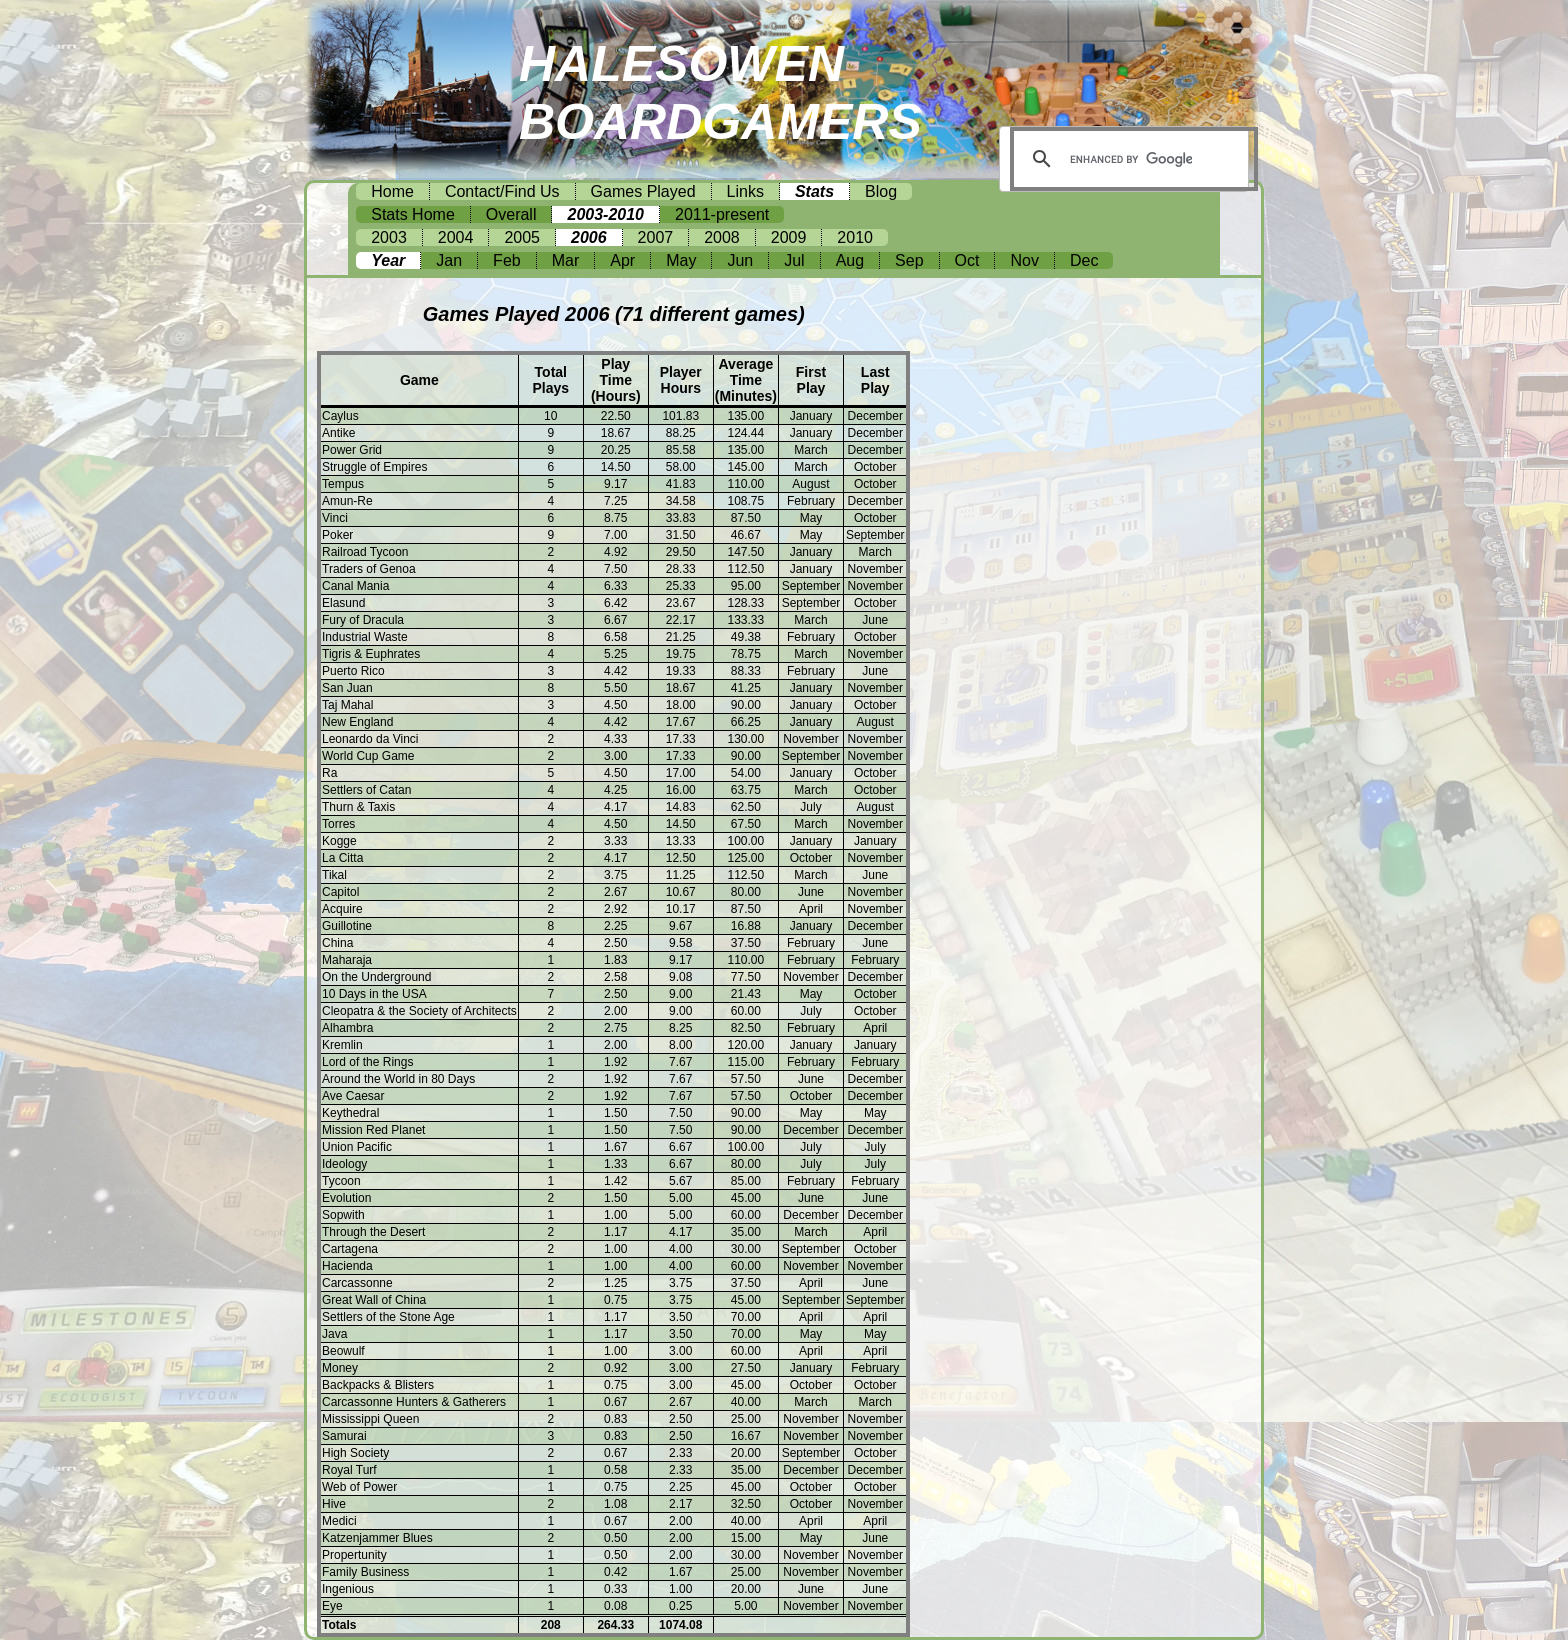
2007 (656, 237)
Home (392, 191)
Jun (740, 260)
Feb (507, 260)
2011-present (722, 214)
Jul (794, 260)
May (681, 260)
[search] (1131, 159)
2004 (456, 237)
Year (388, 260)
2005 (522, 237)
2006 (589, 237)
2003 (389, 237)
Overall (511, 214)
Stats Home (413, 214)
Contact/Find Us (502, 191)
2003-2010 (605, 214)
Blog (881, 191)
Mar (566, 260)
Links (745, 191)
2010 (855, 237)
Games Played (643, 191)
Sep (909, 260)
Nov (1024, 260)
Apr (622, 260)
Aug (850, 260)
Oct (967, 260)
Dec (1084, 260)
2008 (722, 237)
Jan (449, 260)
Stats (814, 191)
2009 (789, 237)
